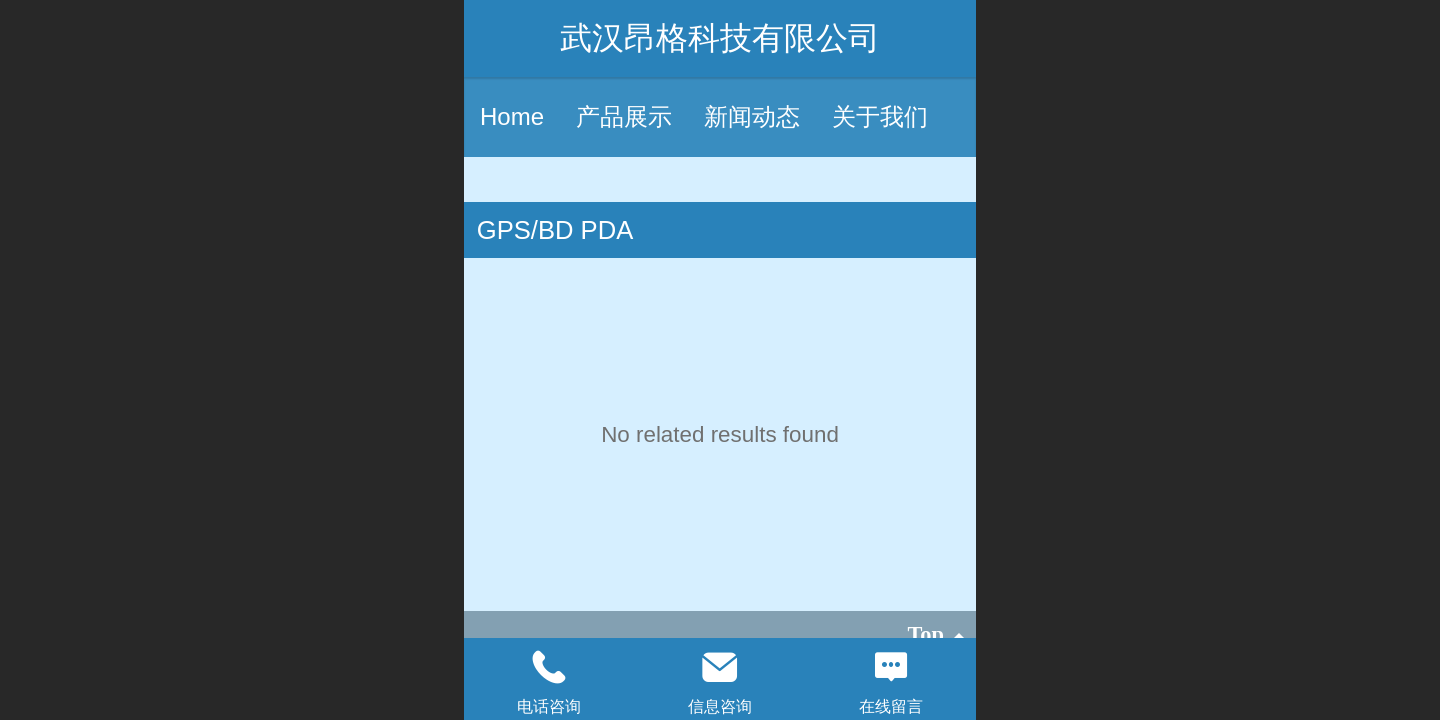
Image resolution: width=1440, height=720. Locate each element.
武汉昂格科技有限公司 (720, 38)
